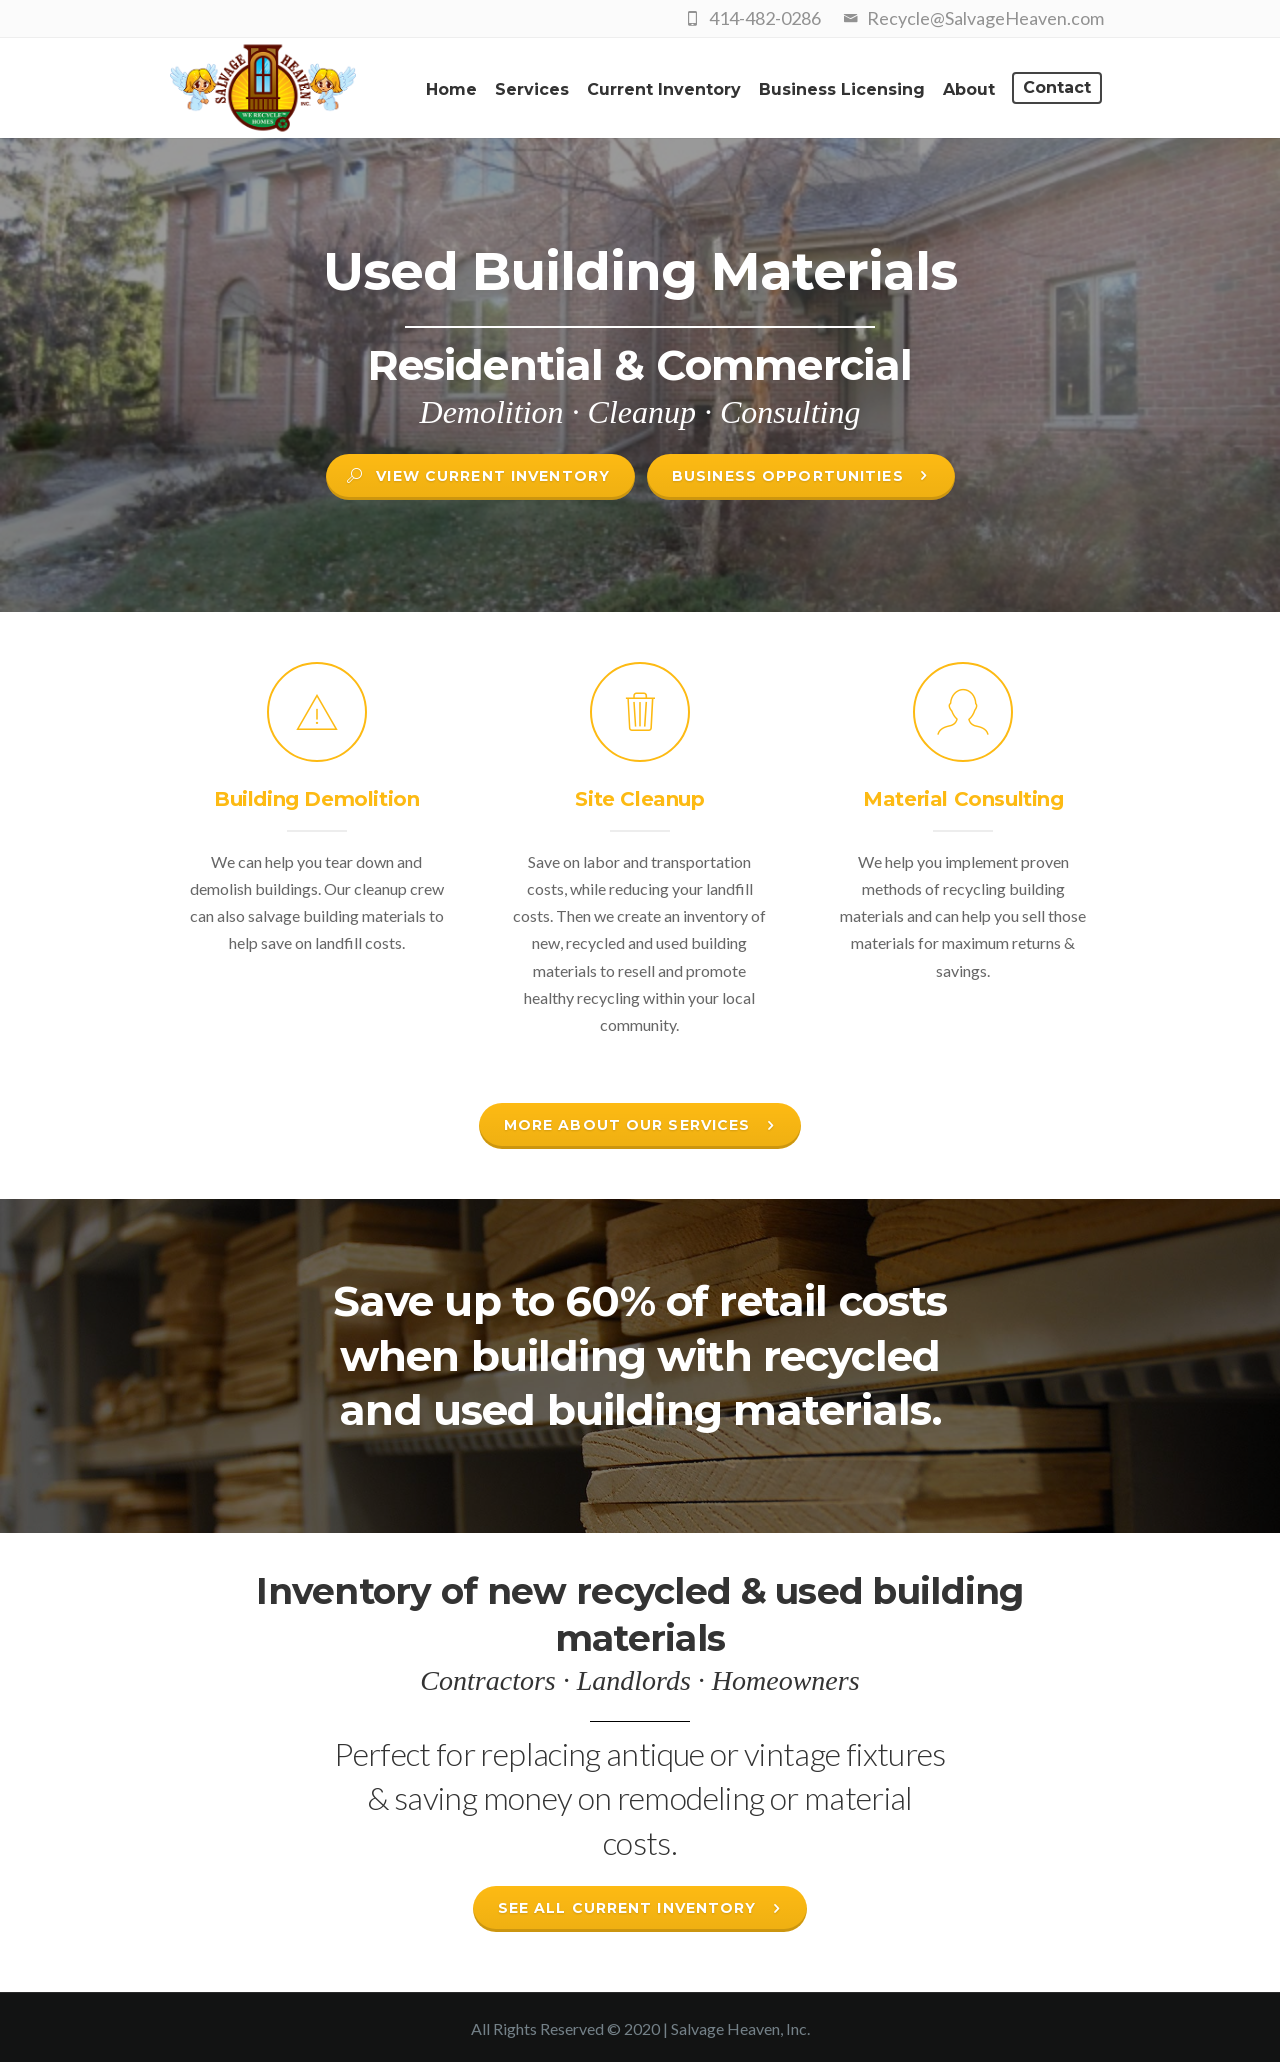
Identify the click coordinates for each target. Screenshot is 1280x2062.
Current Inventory (664, 89)
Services (532, 89)
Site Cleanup (639, 799)
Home (451, 89)
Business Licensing (842, 89)
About (969, 89)
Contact (1057, 87)
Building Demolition (316, 799)
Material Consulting (963, 799)
